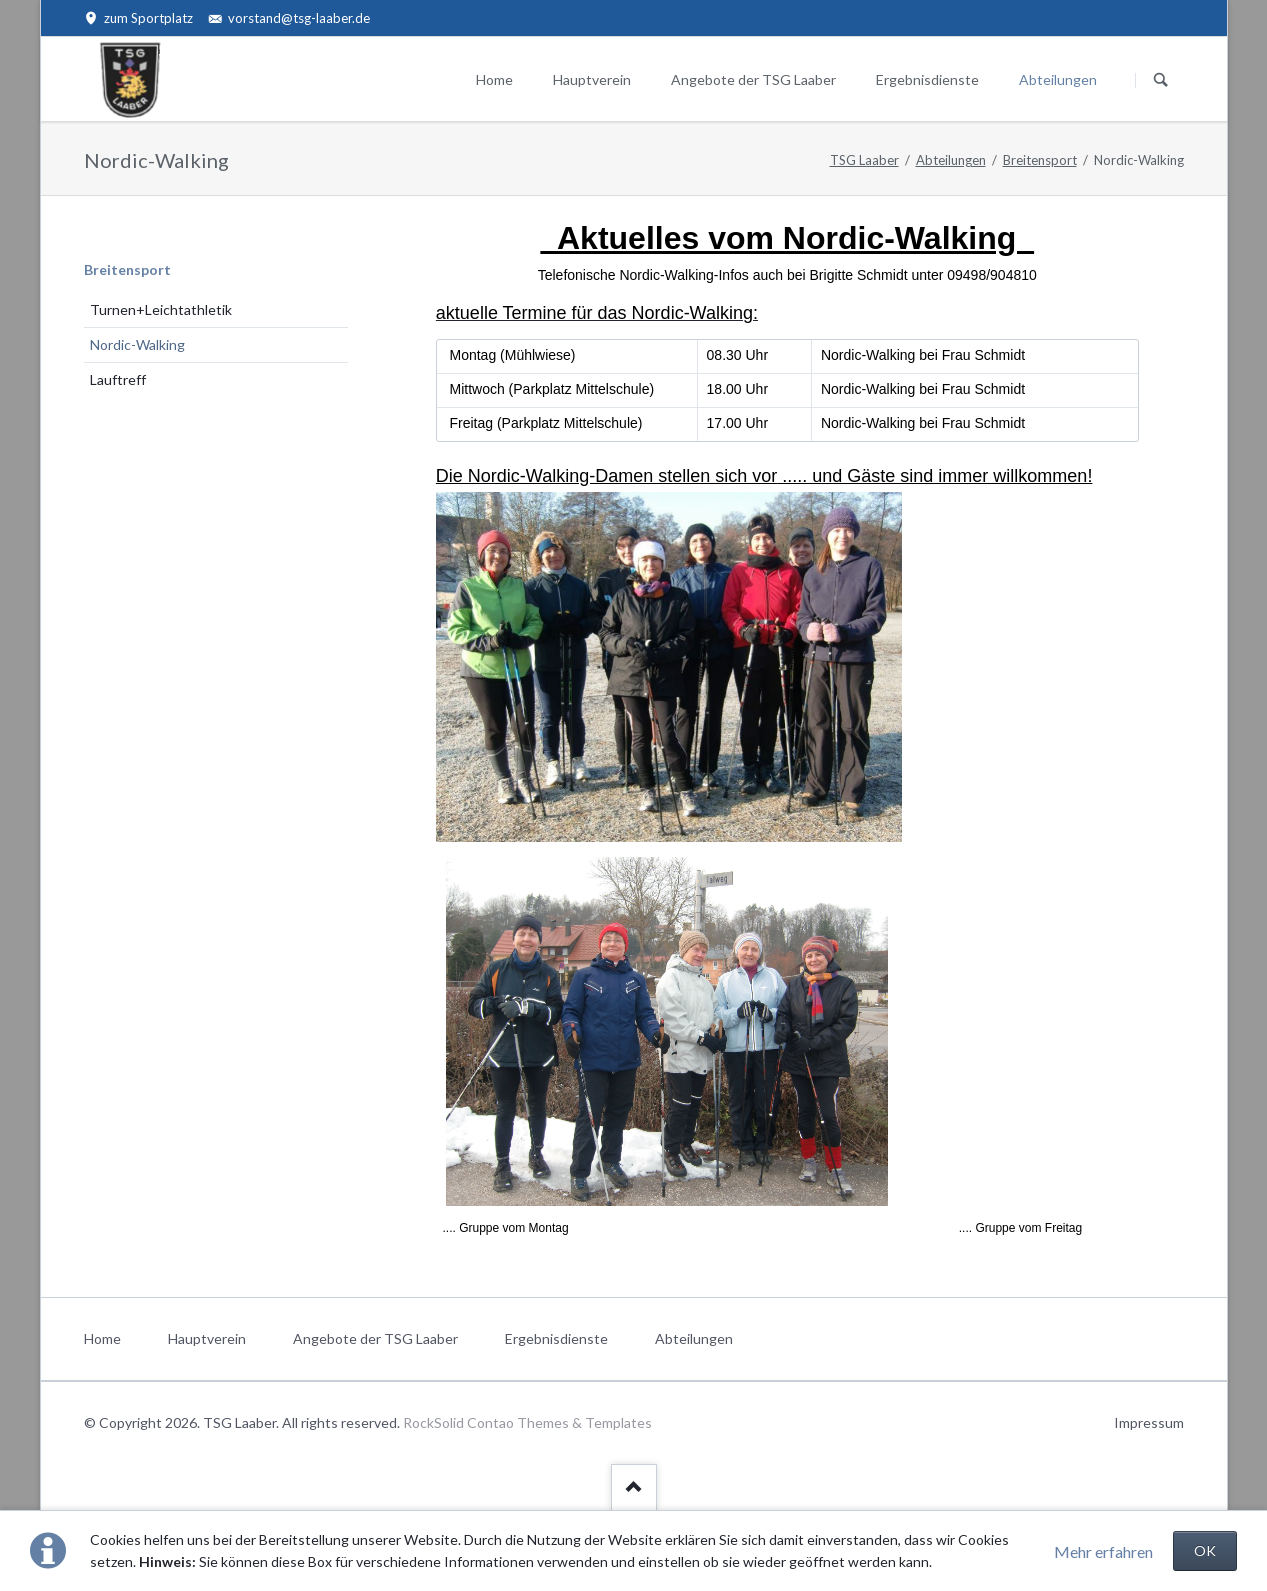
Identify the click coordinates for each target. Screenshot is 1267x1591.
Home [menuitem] (102, 1338)
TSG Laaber (864, 160)
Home (494, 79)
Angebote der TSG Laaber (753, 79)
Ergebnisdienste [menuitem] (556, 1338)
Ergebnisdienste (927, 79)
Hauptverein (592, 79)
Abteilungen (1058, 79)
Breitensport (1040, 160)
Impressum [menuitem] (1149, 1422)
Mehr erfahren (1103, 1551)
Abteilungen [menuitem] (694, 1338)
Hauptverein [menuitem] (207, 1338)
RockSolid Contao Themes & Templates (527, 1422)
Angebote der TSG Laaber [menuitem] (375, 1338)
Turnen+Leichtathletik (161, 309)
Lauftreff (118, 379)
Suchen (1161, 80)
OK (1205, 1550)
